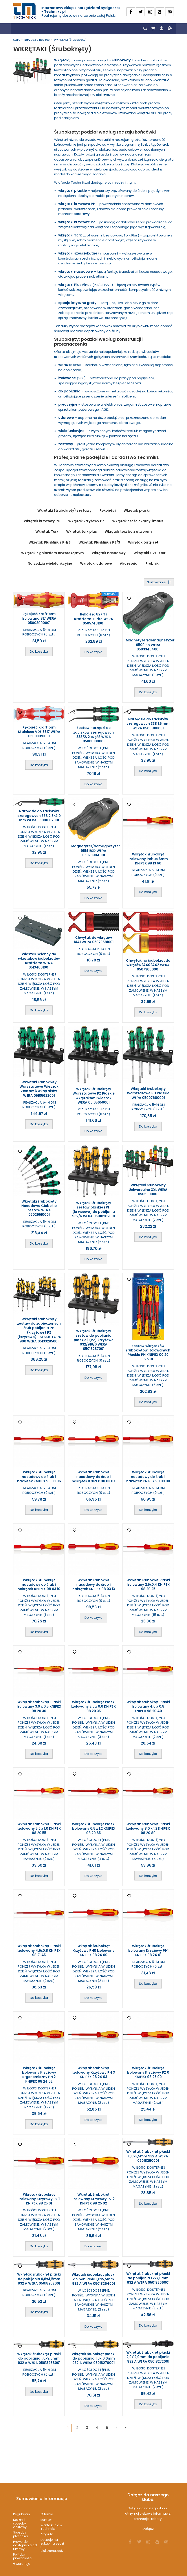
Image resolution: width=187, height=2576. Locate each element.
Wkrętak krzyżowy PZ (86, 521)
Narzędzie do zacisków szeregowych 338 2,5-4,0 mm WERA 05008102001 (39, 817)
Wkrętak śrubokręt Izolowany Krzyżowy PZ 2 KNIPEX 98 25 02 (94, 2200)
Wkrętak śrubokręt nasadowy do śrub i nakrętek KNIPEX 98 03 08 (148, 1478)
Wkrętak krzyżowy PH (42, 521)
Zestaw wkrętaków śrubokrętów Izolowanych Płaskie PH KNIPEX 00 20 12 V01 (148, 1354)
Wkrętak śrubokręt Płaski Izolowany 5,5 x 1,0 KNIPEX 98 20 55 (39, 1830)
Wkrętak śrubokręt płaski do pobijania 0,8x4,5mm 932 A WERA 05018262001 (39, 2280)
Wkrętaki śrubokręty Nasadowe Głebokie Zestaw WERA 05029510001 (39, 1210)
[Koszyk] (153, 28)
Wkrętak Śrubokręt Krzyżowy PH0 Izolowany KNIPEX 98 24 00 (93, 1952)
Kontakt (46, 2513)
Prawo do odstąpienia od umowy (25, 2539)
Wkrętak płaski (137, 510)
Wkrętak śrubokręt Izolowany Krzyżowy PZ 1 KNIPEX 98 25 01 (39, 2200)
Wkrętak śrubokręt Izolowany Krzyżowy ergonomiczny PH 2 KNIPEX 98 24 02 (39, 2076)
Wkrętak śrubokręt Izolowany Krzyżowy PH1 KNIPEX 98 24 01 (148, 1952)
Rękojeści (107, 510)
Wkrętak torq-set (143, 542)
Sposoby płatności (20, 2528)
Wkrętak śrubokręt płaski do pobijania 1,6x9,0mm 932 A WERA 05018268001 (39, 2360)
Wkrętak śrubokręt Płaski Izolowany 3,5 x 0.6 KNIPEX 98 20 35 (93, 1708)
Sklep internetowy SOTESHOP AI (154, 2571)
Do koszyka (39, 653)
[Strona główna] (25, 11)
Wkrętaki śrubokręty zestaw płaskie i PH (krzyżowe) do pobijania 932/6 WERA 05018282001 (93, 1211)
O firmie (46, 2508)
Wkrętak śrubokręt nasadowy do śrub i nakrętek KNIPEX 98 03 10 (39, 1586)
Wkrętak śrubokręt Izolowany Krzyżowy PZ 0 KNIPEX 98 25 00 (148, 2074)
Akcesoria (129, 563)
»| (126, 2429)
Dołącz (148, 2530)
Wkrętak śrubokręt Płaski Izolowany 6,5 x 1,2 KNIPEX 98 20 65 (93, 1830)
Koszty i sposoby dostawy (20, 2517)
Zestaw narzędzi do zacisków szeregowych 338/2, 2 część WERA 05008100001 (93, 736)
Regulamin (21, 2508)
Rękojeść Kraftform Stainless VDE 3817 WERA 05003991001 (39, 733)
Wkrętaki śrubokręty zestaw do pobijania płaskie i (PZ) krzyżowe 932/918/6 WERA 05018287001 (94, 1341)
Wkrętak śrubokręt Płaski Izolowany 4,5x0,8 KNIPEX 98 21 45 (39, 1952)
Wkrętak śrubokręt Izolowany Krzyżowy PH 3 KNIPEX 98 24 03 (93, 2074)
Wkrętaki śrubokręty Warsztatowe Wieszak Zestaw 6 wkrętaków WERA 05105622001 (39, 1090)
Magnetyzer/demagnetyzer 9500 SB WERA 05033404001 (150, 646)
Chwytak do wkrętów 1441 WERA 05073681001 (94, 941)
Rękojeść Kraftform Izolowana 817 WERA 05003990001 (39, 620)
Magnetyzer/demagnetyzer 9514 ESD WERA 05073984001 (95, 852)
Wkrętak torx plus (81, 531)
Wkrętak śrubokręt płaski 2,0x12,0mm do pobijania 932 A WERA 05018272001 (148, 2358)
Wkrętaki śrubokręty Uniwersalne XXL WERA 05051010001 (148, 1191)
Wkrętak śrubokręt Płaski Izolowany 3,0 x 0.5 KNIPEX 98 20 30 (39, 1708)
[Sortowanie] (157, 583)
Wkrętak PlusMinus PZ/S (99, 542)
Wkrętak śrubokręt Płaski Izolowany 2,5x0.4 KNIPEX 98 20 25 (148, 1586)
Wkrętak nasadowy (109, 553)
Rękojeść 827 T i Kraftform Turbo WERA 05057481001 (93, 620)
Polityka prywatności (22, 2550)
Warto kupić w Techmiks (51, 2521)
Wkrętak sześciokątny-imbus (137, 521)
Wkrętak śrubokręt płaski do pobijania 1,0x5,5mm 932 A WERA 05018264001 (93, 2280)
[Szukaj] (145, 28)
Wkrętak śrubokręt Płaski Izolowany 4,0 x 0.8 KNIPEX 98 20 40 (148, 1708)
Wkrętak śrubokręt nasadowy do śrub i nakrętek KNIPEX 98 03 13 (93, 1586)
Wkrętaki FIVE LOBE (150, 553)
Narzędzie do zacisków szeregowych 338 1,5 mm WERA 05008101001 (148, 725)
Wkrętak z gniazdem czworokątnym (52, 553)
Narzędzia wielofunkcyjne (50, 563)
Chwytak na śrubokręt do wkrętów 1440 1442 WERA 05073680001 (148, 966)
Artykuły (46, 2528)
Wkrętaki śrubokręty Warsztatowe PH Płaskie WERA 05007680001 (148, 1095)
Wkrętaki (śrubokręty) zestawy (64, 510)
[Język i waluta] (169, 28)
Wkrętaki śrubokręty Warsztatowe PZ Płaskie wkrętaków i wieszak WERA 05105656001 (94, 1097)
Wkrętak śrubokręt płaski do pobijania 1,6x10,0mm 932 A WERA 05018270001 (93, 2360)
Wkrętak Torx (46, 531)
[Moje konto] (161, 28)
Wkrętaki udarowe (96, 563)
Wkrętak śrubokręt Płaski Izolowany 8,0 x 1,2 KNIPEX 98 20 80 (148, 1830)
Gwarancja (21, 2557)
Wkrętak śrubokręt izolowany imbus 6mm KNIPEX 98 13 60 (148, 860)
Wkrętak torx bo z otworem (128, 531)
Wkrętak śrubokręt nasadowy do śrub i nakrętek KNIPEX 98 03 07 (93, 1478)
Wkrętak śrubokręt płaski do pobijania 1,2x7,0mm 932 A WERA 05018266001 (148, 2280)
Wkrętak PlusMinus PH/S (50, 542)
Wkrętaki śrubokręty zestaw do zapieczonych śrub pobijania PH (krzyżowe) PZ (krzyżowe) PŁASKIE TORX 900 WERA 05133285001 (39, 1331)
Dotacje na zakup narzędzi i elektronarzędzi (52, 2539)
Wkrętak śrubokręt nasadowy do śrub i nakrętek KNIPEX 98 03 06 (39, 1478)
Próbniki (152, 563)
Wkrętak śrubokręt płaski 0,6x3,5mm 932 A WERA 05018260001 (148, 2157)
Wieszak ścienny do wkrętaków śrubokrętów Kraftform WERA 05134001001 (39, 962)
